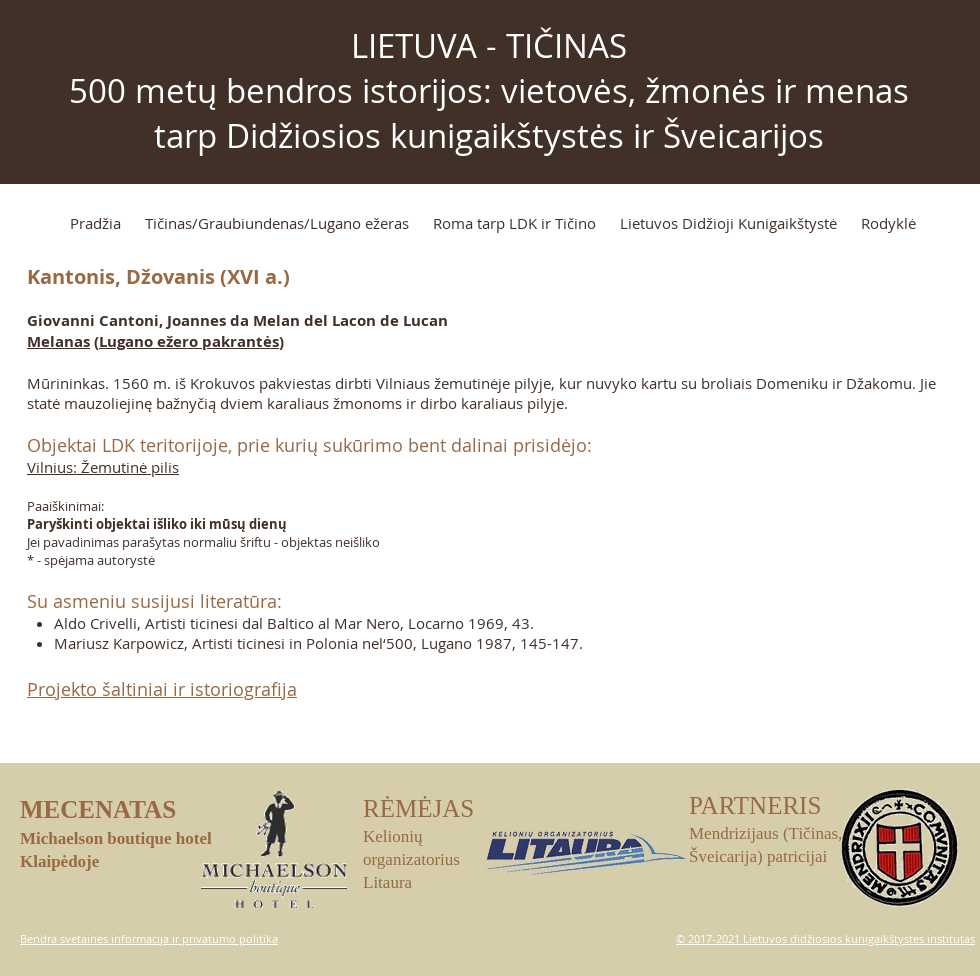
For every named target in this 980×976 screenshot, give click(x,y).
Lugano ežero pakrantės (189, 341)
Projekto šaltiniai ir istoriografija (162, 689)
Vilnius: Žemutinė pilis (103, 467)
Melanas (58, 341)
